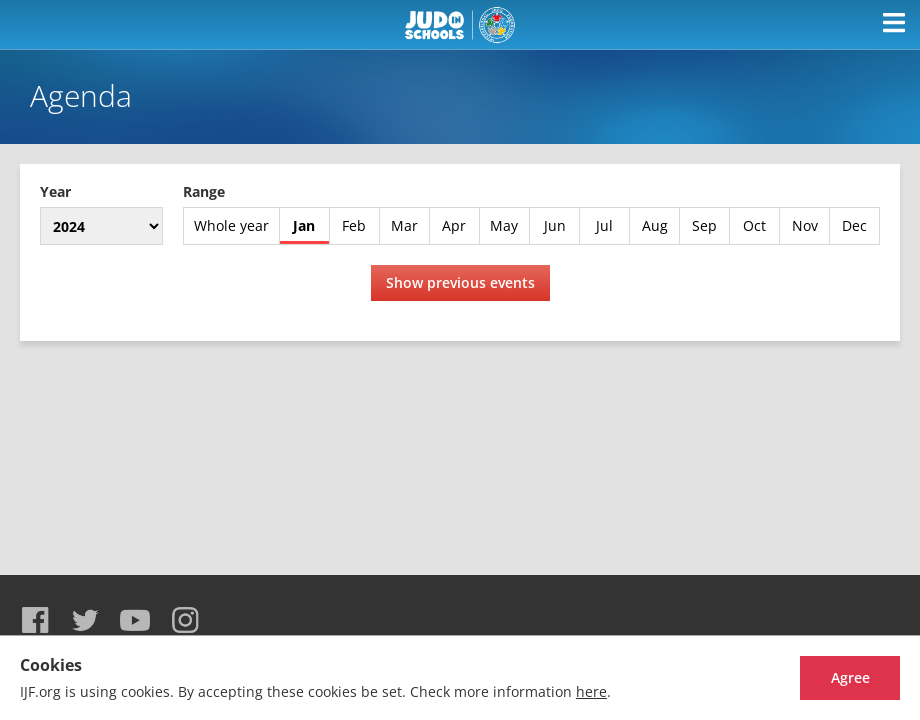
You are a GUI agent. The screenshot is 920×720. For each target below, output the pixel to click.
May (504, 225)
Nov (805, 225)
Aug (655, 225)
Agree (850, 677)
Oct (754, 225)
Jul (604, 225)
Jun (555, 225)
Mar (404, 225)
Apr (454, 225)
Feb (354, 225)
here (591, 691)
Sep (704, 225)
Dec (854, 225)
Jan (304, 225)
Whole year (231, 225)
